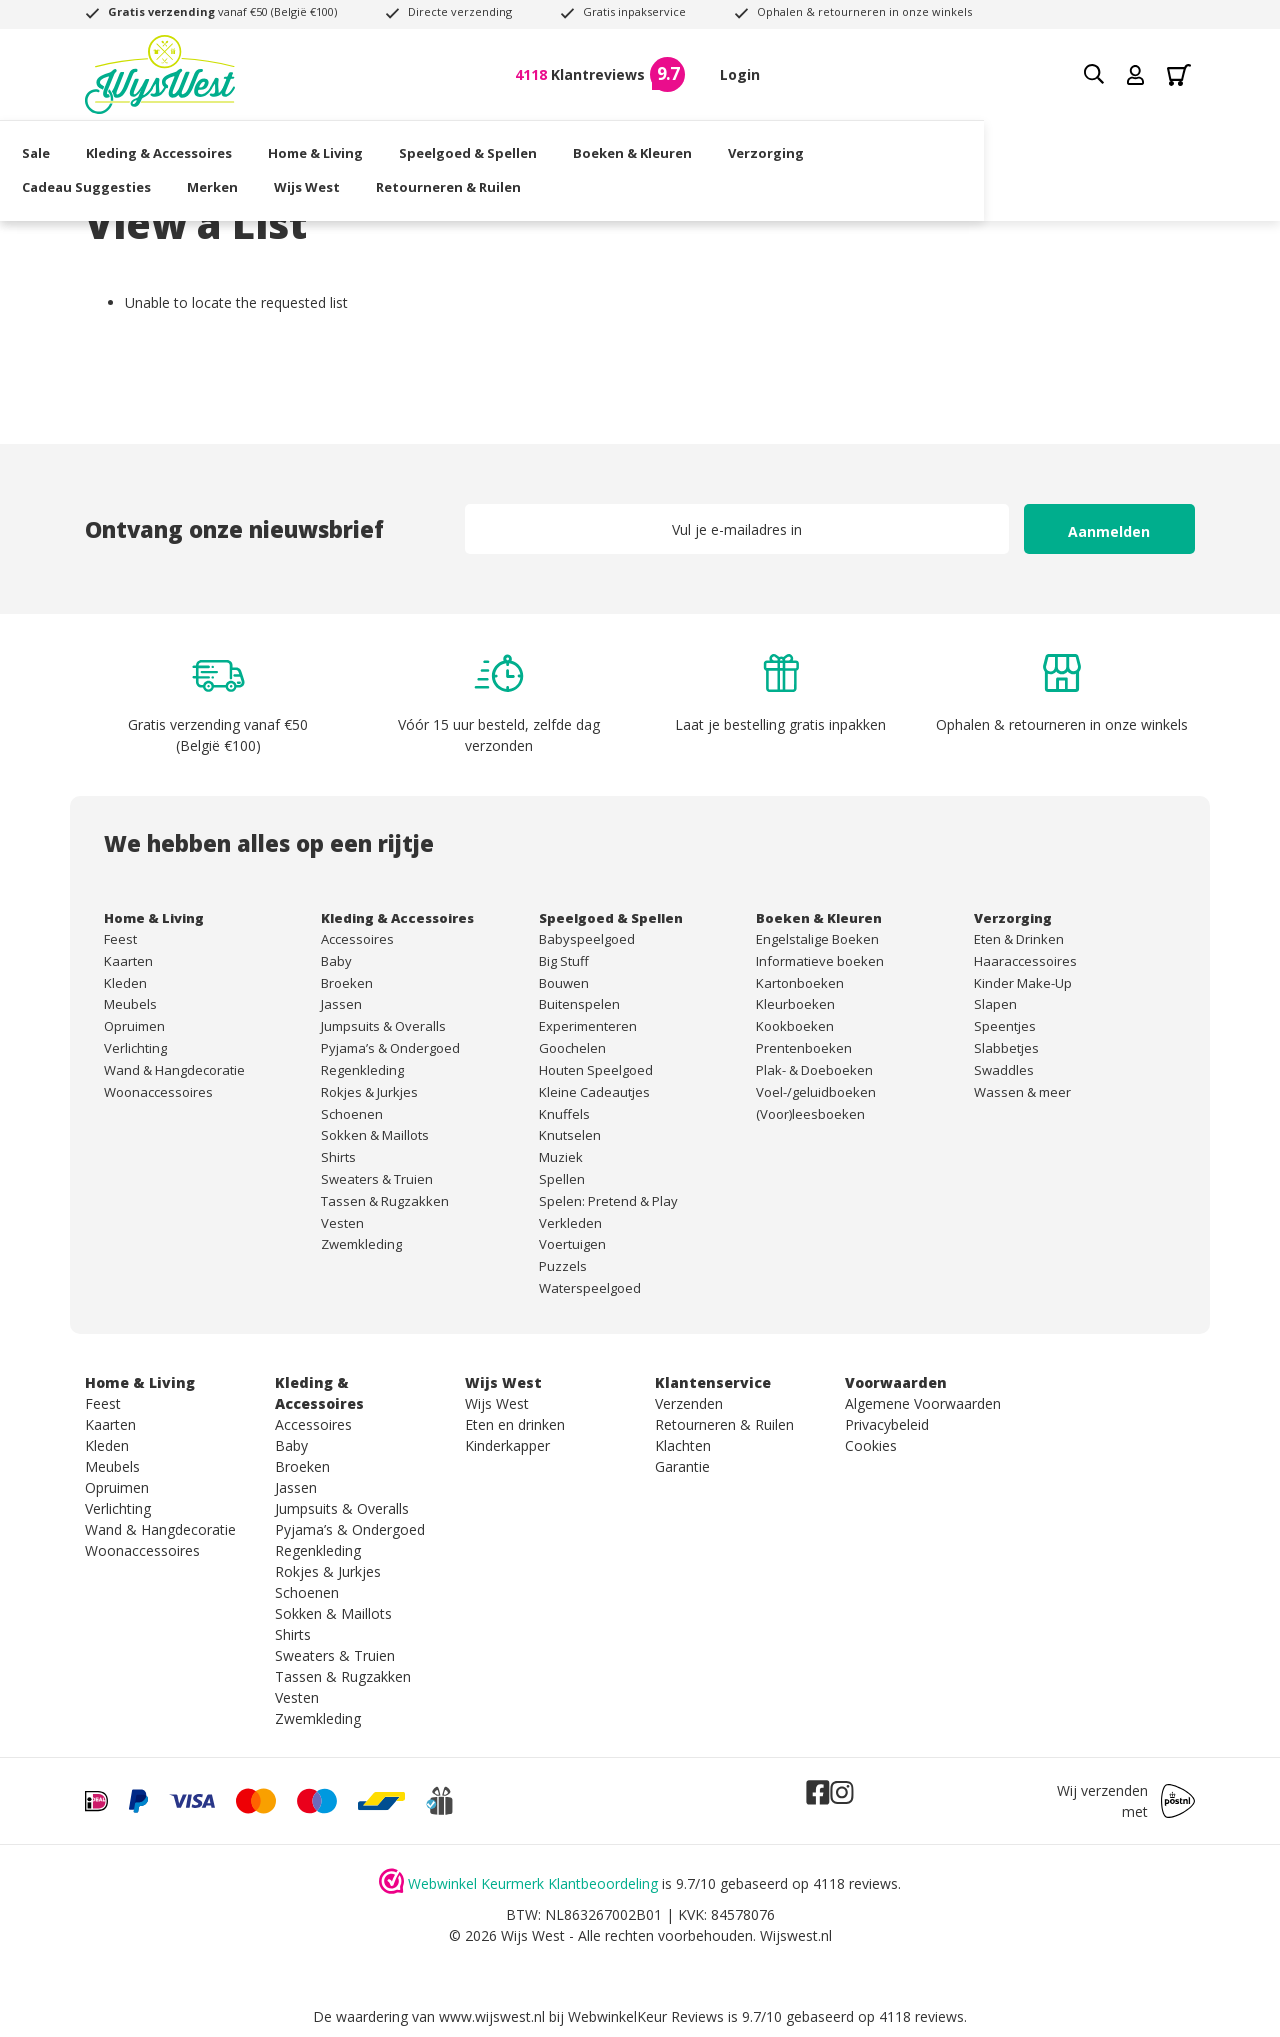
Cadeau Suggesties (967, 145)
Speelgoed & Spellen (531, 145)
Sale (99, 145)
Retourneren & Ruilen (259, 178)
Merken (1093, 145)
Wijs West (118, 178)
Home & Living (378, 145)
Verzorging (829, 145)
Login (740, 74)
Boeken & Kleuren (695, 145)
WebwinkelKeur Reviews (646, 2016)
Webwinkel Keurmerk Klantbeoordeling (533, 1883)
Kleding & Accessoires (222, 145)
